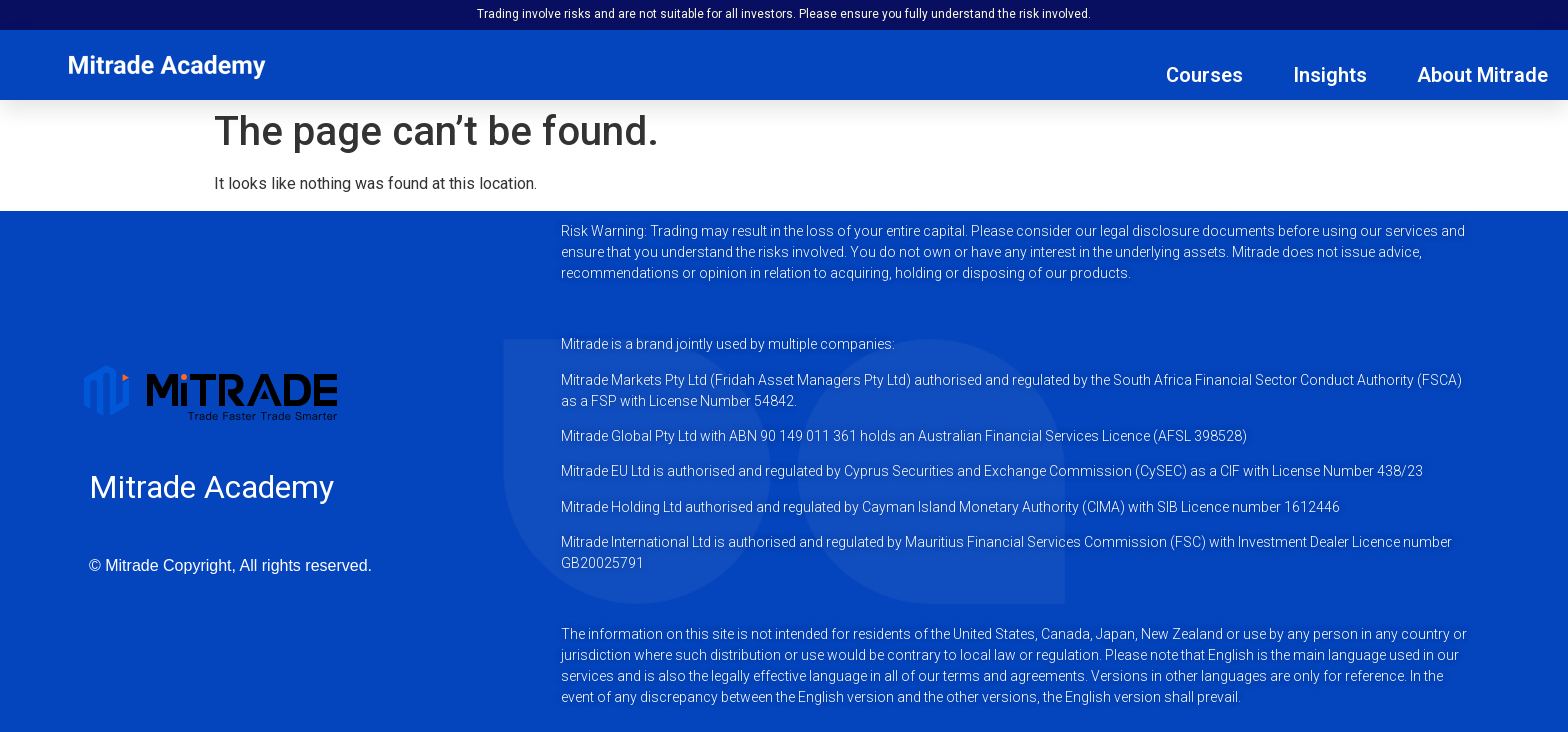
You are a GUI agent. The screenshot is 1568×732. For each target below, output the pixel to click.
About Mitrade (1482, 75)
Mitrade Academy (211, 487)
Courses (1204, 75)
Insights (1330, 75)
